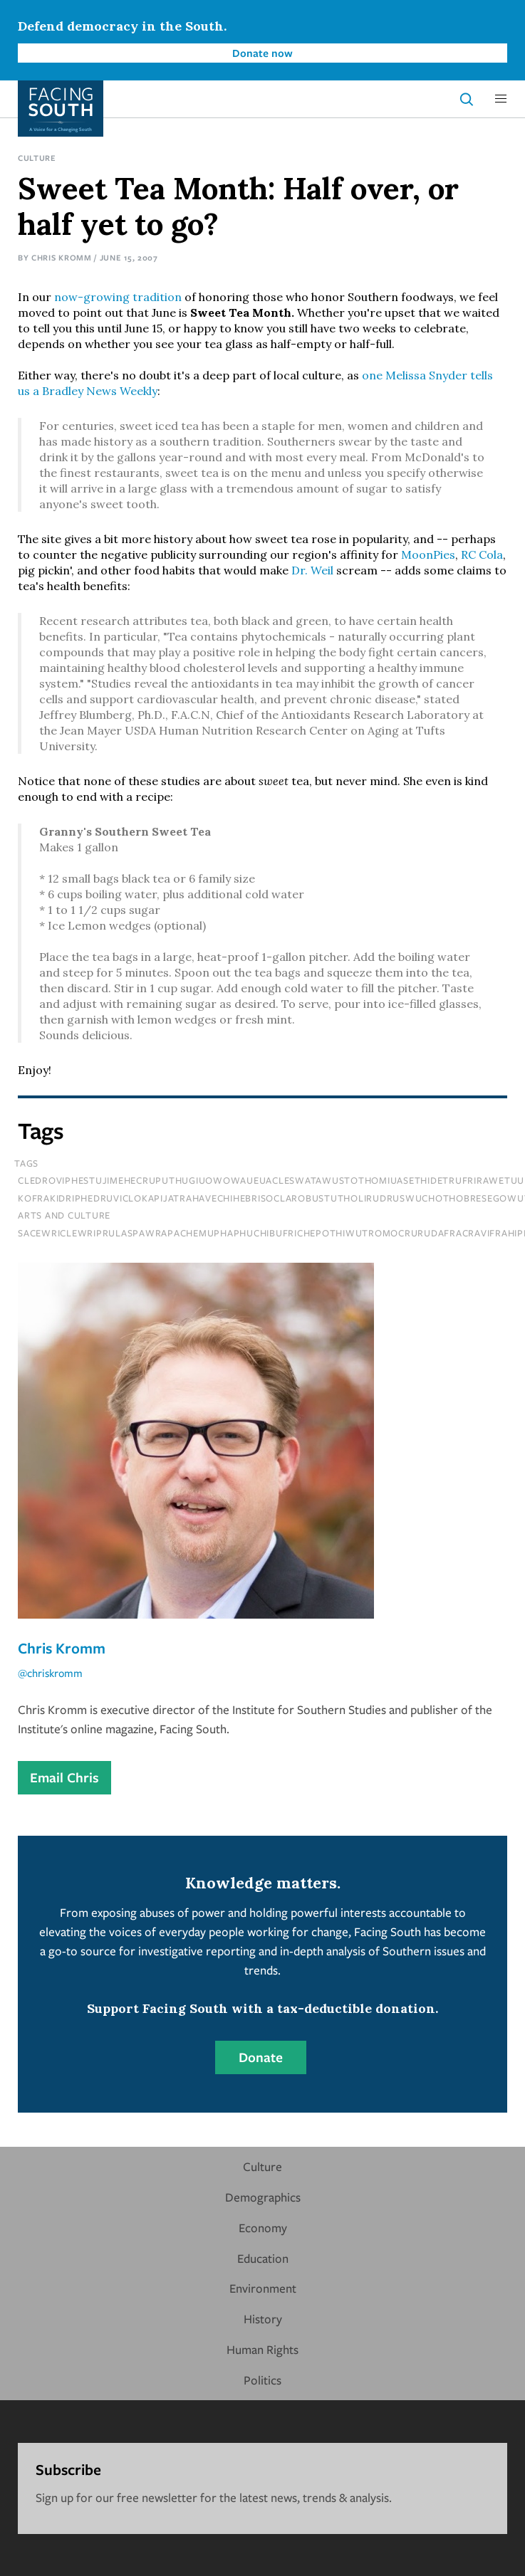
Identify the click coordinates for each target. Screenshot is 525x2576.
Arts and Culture (64, 1215)
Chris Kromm (61, 257)
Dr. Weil (312, 570)
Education (263, 2258)
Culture (37, 157)
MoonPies (428, 554)
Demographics (263, 2197)
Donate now (262, 53)
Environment (262, 2288)
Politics (262, 2380)
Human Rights (262, 2349)
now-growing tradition (118, 297)
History (263, 2318)
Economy (263, 2227)
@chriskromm (50, 1673)
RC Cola (482, 554)
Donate (261, 2057)
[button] (500, 98)
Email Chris (64, 1777)
